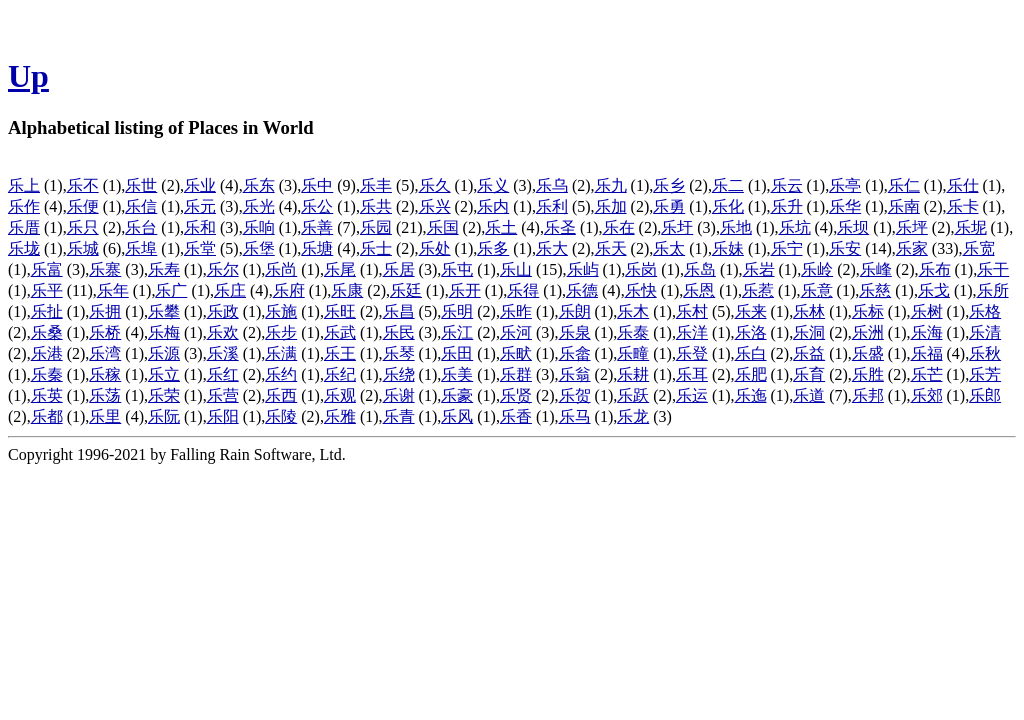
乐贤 (516, 395)
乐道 (809, 395)
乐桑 (47, 332)
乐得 (523, 290)
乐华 (845, 206)
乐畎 (516, 353)
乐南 (904, 206)
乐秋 (985, 353)
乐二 (728, 185)
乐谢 (399, 395)
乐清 (985, 332)
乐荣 (164, 395)
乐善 (317, 227)
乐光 (259, 206)
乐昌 (399, 311)
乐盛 (868, 353)
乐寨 (105, 269)
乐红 (223, 374)
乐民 (399, 332)
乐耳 (692, 374)
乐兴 (435, 206)
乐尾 (340, 269)
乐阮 (164, 416)
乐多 (493, 248)
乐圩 (677, 227)
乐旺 (340, 311)
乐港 (47, 353)
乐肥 (751, 374)
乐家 (912, 248)
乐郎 (985, 395)
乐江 (457, 332)
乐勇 (669, 206)
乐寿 (164, 269)
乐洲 (868, 332)
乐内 (493, 206)
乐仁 (904, 185)
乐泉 (575, 332)
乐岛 (700, 269)
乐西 (281, 395)
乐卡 (963, 206)
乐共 (376, 206)
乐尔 (223, 269)
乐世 (141, 185)
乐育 (809, 374)
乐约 (281, 374)
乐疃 (633, 353)
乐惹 (758, 290)
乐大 (552, 248)
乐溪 (223, 353)
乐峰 (876, 269)
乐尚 (281, 269)
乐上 (24, 185)
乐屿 (583, 269)
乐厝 (24, 227)
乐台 (141, 227)
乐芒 (927, 374)
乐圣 (560, 227)
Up (28, 76)
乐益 (809, 353)
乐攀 (164, 311)
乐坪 (912, 227)
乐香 (516, 416)
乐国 (443, 227)
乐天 (611, 248)
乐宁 (787, 248)
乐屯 (457, 269)
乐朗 (575, 311)
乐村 (692, 311)
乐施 (281, 311)
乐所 (993, 290)
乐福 (927, 353)
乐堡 (259, 248)
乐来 (751, 311)
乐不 (83, 185)
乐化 (728, 206)
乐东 (259, 185)
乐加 (611, 206)
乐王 (340, 353)
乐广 (171, 290)
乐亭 (845, 185)
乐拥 (105, 311)
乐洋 (692, 332)
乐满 (281, 353)
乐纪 (340, 374)
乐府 (289, 290)
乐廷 (406, 290)
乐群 (516, 374)
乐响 (259, 227)
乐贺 (575, 395)
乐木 (633, 311)
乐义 (493, 185)
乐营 (223, 395)
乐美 (457, 374)
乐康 (347, 290)
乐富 (47, 269)
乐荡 (105, 395)
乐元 (200, 206)
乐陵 (281, 416)
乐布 (935, 269)
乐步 (281, 332)
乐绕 (399, 374)
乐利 (552, 206)
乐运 (692, 395)
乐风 (457, 416)
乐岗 (641, 269)
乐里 (105, 416)
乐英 (47, 395)
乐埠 (141, 248)
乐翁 (575, 374)
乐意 (817, 290)
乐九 (611, 185)
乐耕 (633, 374)
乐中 (317, 185)
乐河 (516, 332)
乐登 (692, 353)
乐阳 (223, 416)
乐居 (399, 269)
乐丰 (376, 185)
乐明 (457, 311)
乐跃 (633, 395)
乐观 (340, 395)
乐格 (985, 311)
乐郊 (927, 395)
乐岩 (759, 269)
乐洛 (751, 332)
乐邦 (868, 395)
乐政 (223, 311)
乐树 (927, 311)
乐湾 (105, 353)
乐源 (164, 353)
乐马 (575, 416)
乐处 (435, 248)
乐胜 (868, 374)
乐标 (868, 311)
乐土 (501, 227)
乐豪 (457, 395)
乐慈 (875, 290)
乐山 (516, 269)
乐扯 (47, 311)
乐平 (47, 290)
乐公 (317, 206)
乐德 (582, 290)
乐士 (376, 248)
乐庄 (230, 290)
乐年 (113, 290)
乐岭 (817, 269)
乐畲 (575, 353)
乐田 (457, 353)
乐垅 (24, 248)
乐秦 (47, 374)
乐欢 (223, 332)
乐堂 (200, 248)
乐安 (845, 248)
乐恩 (699, 290)
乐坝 (853, 227)
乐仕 (963, 185)
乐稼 (105, 374)
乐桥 (105, 332)
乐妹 (728, 248)
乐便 (83, 206)
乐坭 (971, 227)
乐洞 (809, 332)
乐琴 (399, 353)
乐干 (993, 269)
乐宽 (979, 248)
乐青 (399, 416)
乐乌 (552, 185)
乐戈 (934, 290)
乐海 (927, 332)
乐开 (465, 290)
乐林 (809, 311)
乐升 (787, 206)
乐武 (340, 332)
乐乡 (669, 185)
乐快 (641, 290)
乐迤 (751, 395)
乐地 (736, 227)
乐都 (47, 416)
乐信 (141, 206)
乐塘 (317, 248)
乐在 (619, 227)
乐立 (164, 374)
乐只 (83, 227)
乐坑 (795, 227)
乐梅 (164, 332)
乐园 (376, 227)
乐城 (83, 248)
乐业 (200, 185)
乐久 (435, 185)
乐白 (751, 353)
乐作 (24, 206)
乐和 (200, 227)
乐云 (787, 185)
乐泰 (633, 332)
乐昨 (516, 311)
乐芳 (985, 374)
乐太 (669, 248)
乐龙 (633, 416)
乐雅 (340, 416)
